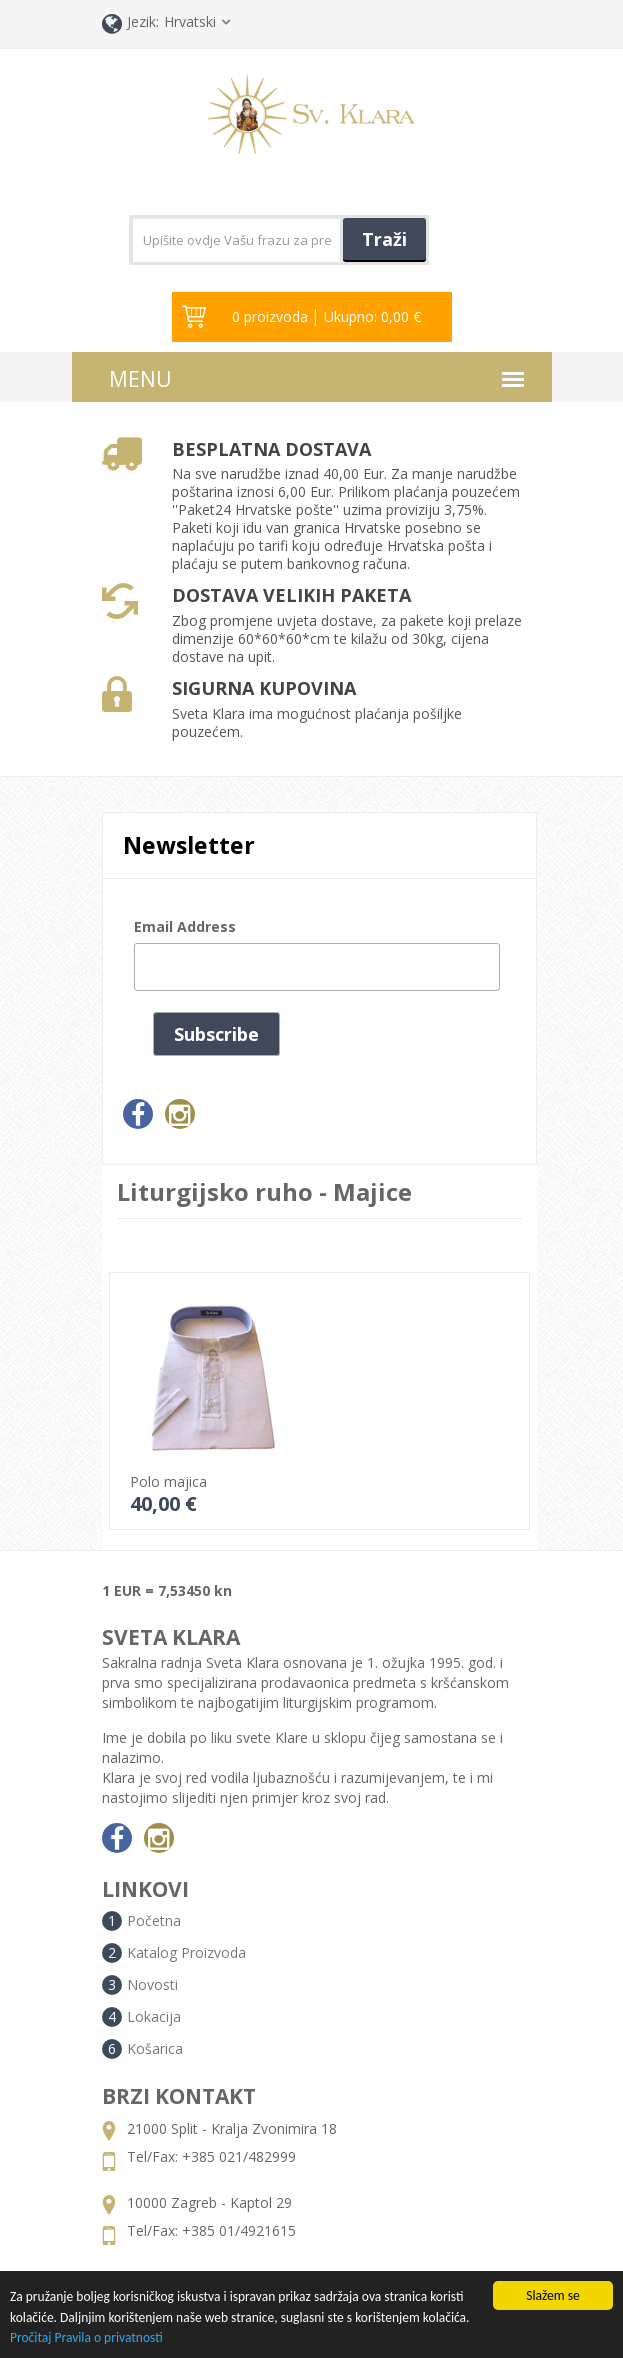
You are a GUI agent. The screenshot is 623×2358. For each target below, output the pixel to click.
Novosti (152, 1984)
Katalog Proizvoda (186, 1952)
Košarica (155, 2048)
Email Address (185, 926)
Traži (384, 239)
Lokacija (154, 2016)
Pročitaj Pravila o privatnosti (87, 2338)
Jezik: (130, 23)
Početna (154, 1920)
